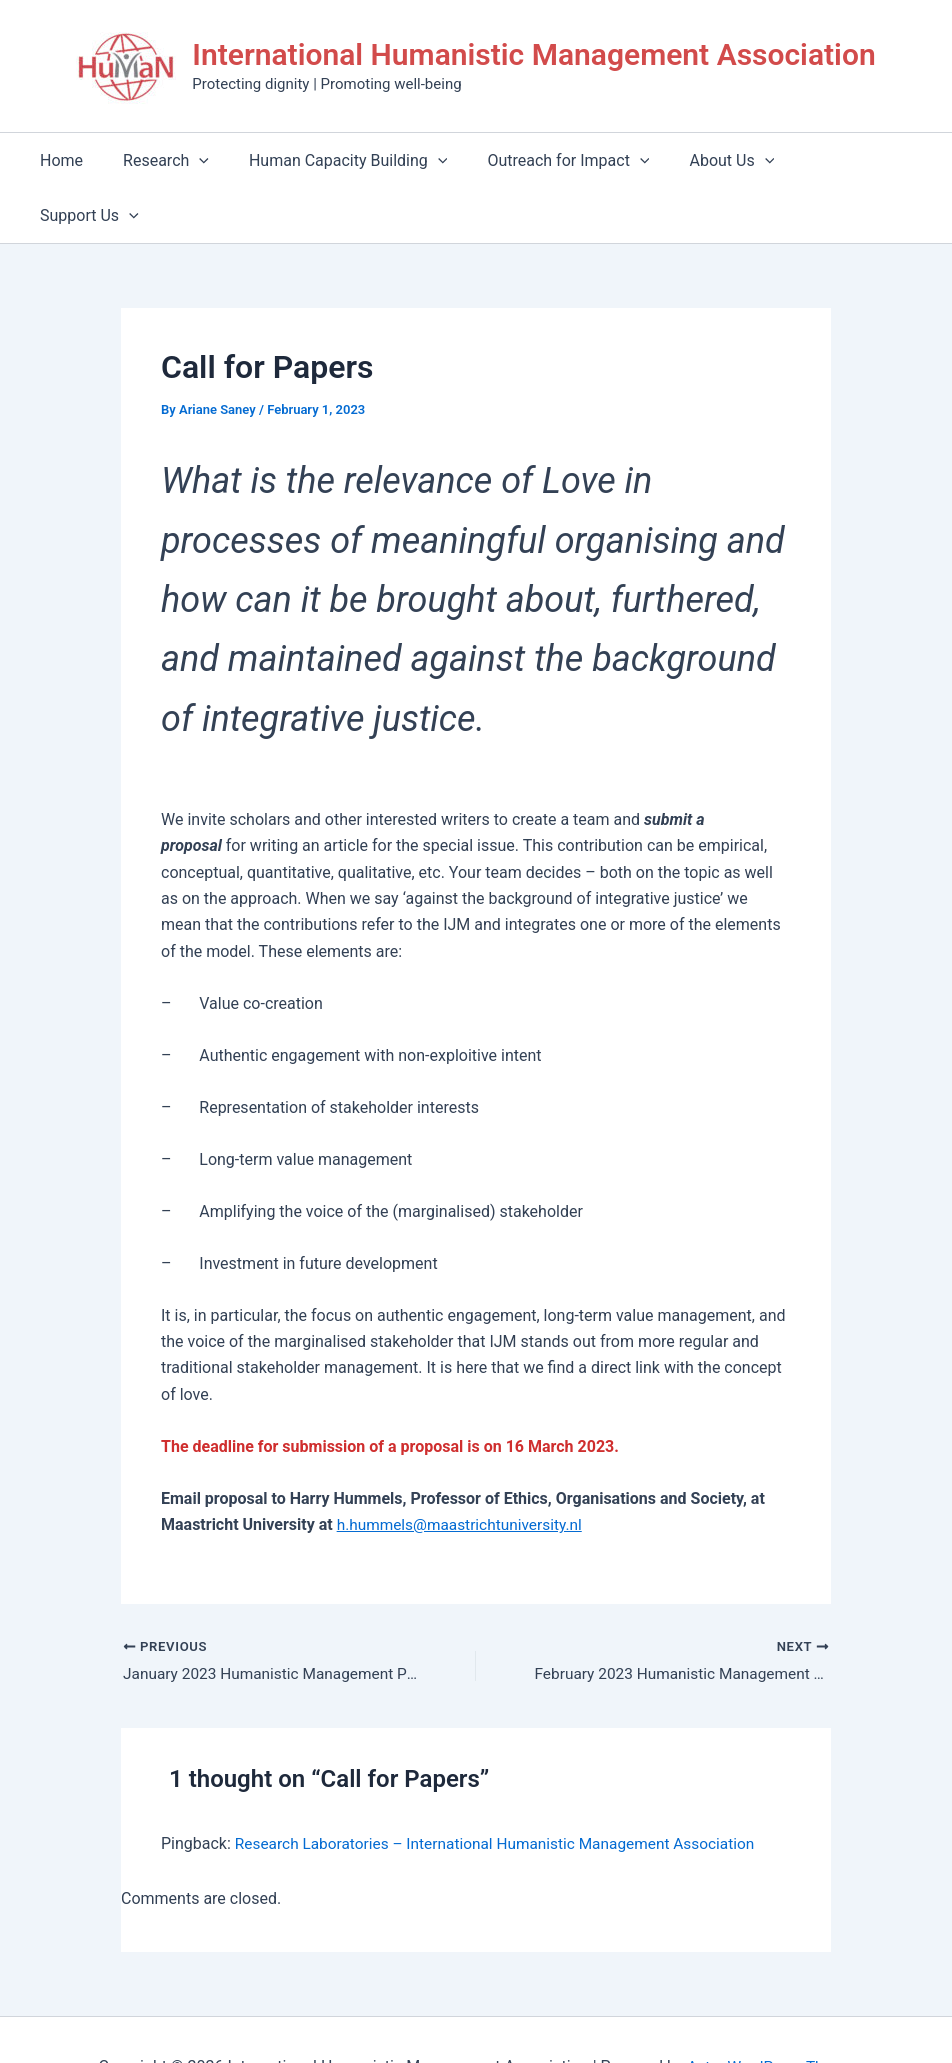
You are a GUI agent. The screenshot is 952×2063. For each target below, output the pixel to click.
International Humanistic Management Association (533, 54)
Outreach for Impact (564, 160)
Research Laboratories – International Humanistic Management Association (504, 1790)
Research (178, 160)
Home (81, 160)
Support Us (843, 160)
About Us (719, 160)
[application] (211, 160)
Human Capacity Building (351, 160)
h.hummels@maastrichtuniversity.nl (464, 1469)
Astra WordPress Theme (770, 2012)
